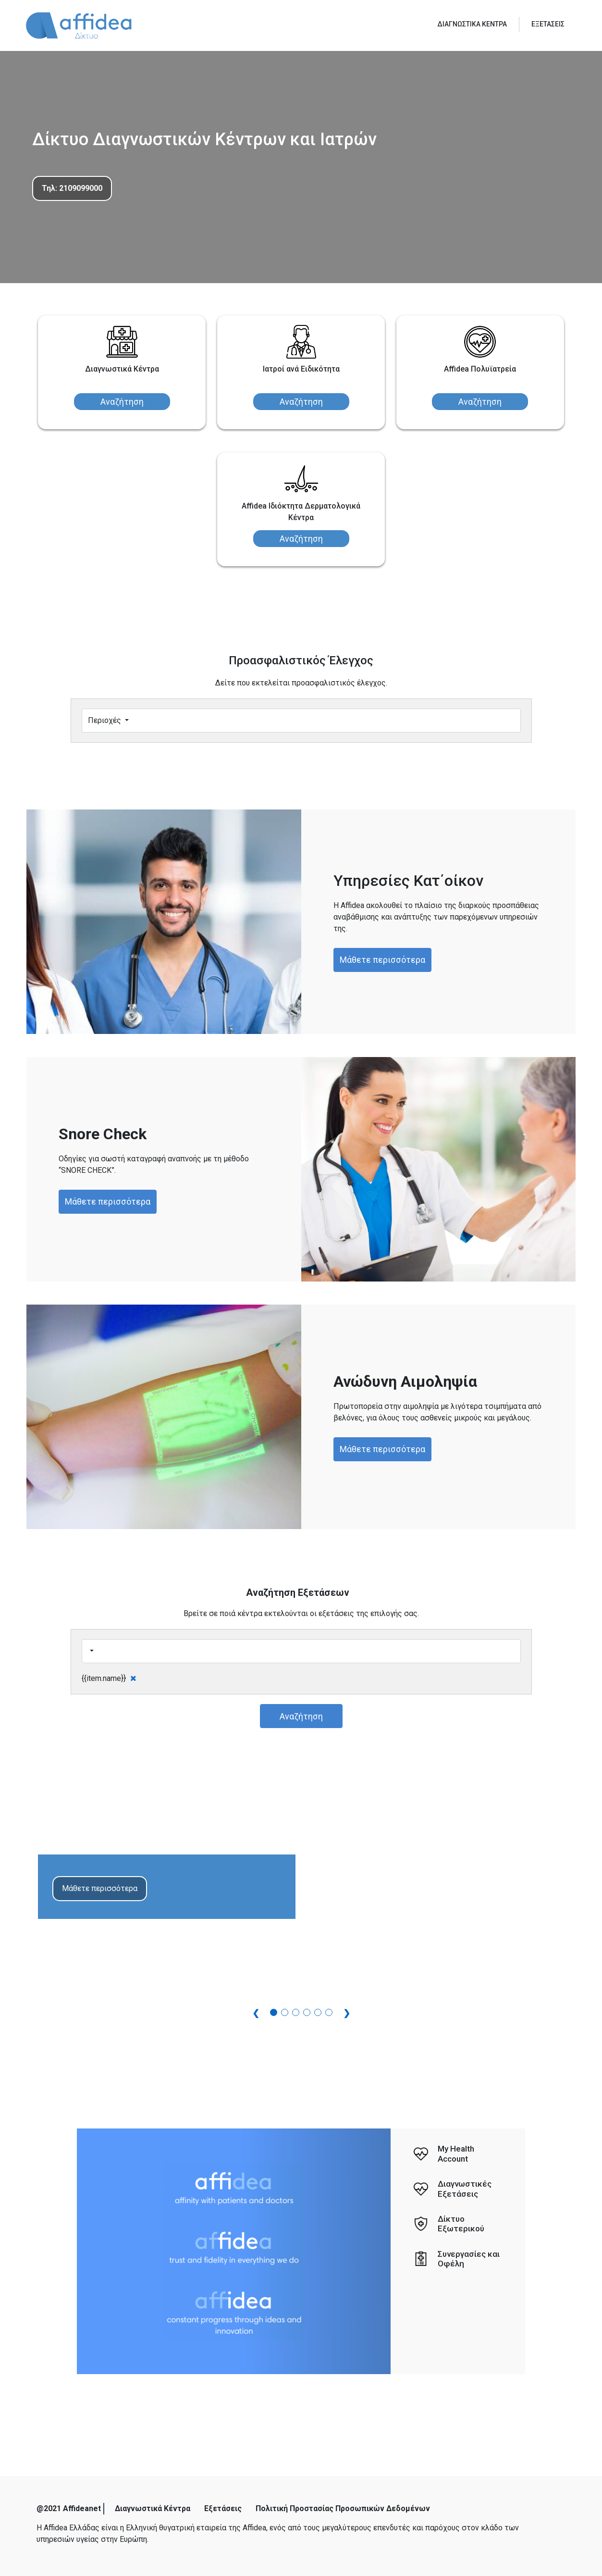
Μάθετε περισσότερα (382, 960)
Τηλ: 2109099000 (72, 188)
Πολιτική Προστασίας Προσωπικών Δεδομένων (343, 2508)
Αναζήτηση (122, 402)
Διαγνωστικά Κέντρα (152, 2508)
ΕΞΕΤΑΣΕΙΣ (548, 24)
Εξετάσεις (223, 2508)
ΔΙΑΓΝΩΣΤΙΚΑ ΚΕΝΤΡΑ (472, 24)
